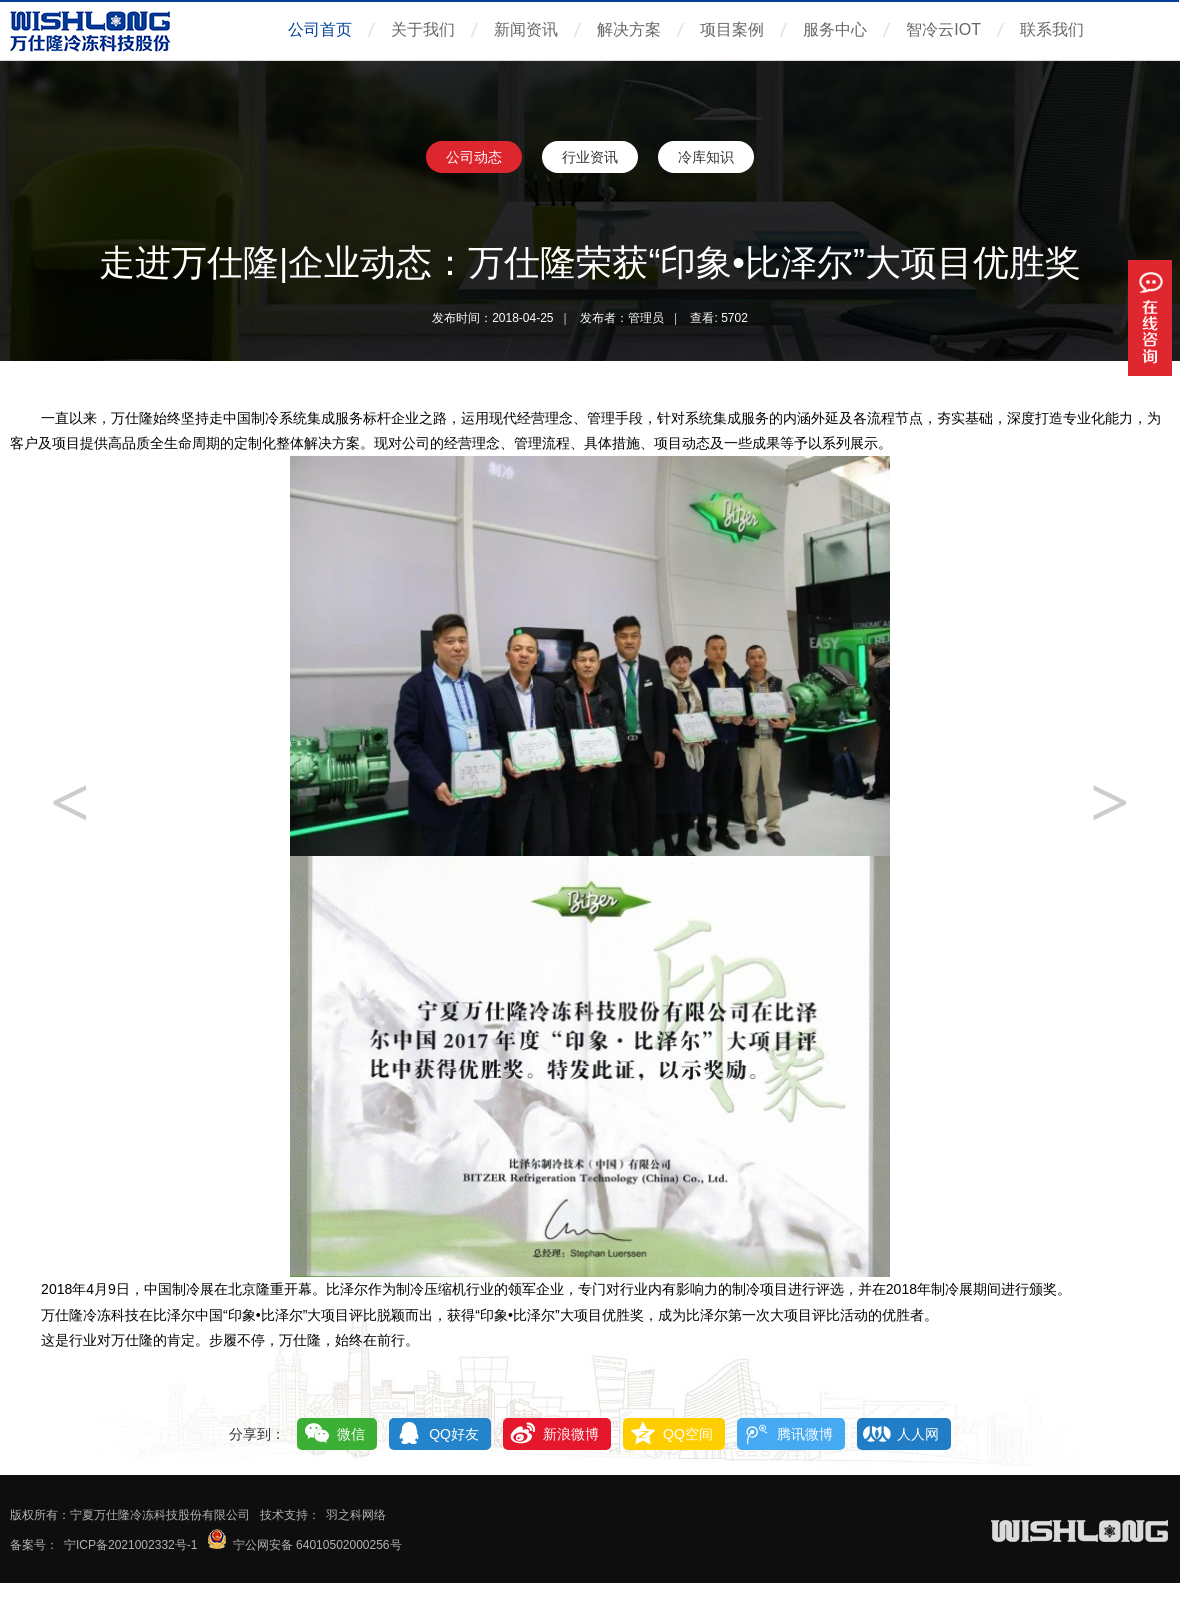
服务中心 (835, 29)
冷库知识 (706, 157)
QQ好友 (454, 1434)
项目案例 (732, 29)
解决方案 (629, 29)
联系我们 (1052, 29)
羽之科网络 (356, 1515)
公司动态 (474, 157)
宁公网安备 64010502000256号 (317, 1545)
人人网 (918, 1434)
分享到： (257, 1434)
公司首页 (320, 29)
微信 (351, 1434)
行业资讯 (590, 157)
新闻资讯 (526, 29)
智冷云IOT (943, 29)
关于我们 (423, 29)
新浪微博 (571, 1434)
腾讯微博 (805, 1434)
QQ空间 (688, 1434)
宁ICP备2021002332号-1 (130, 1545)
